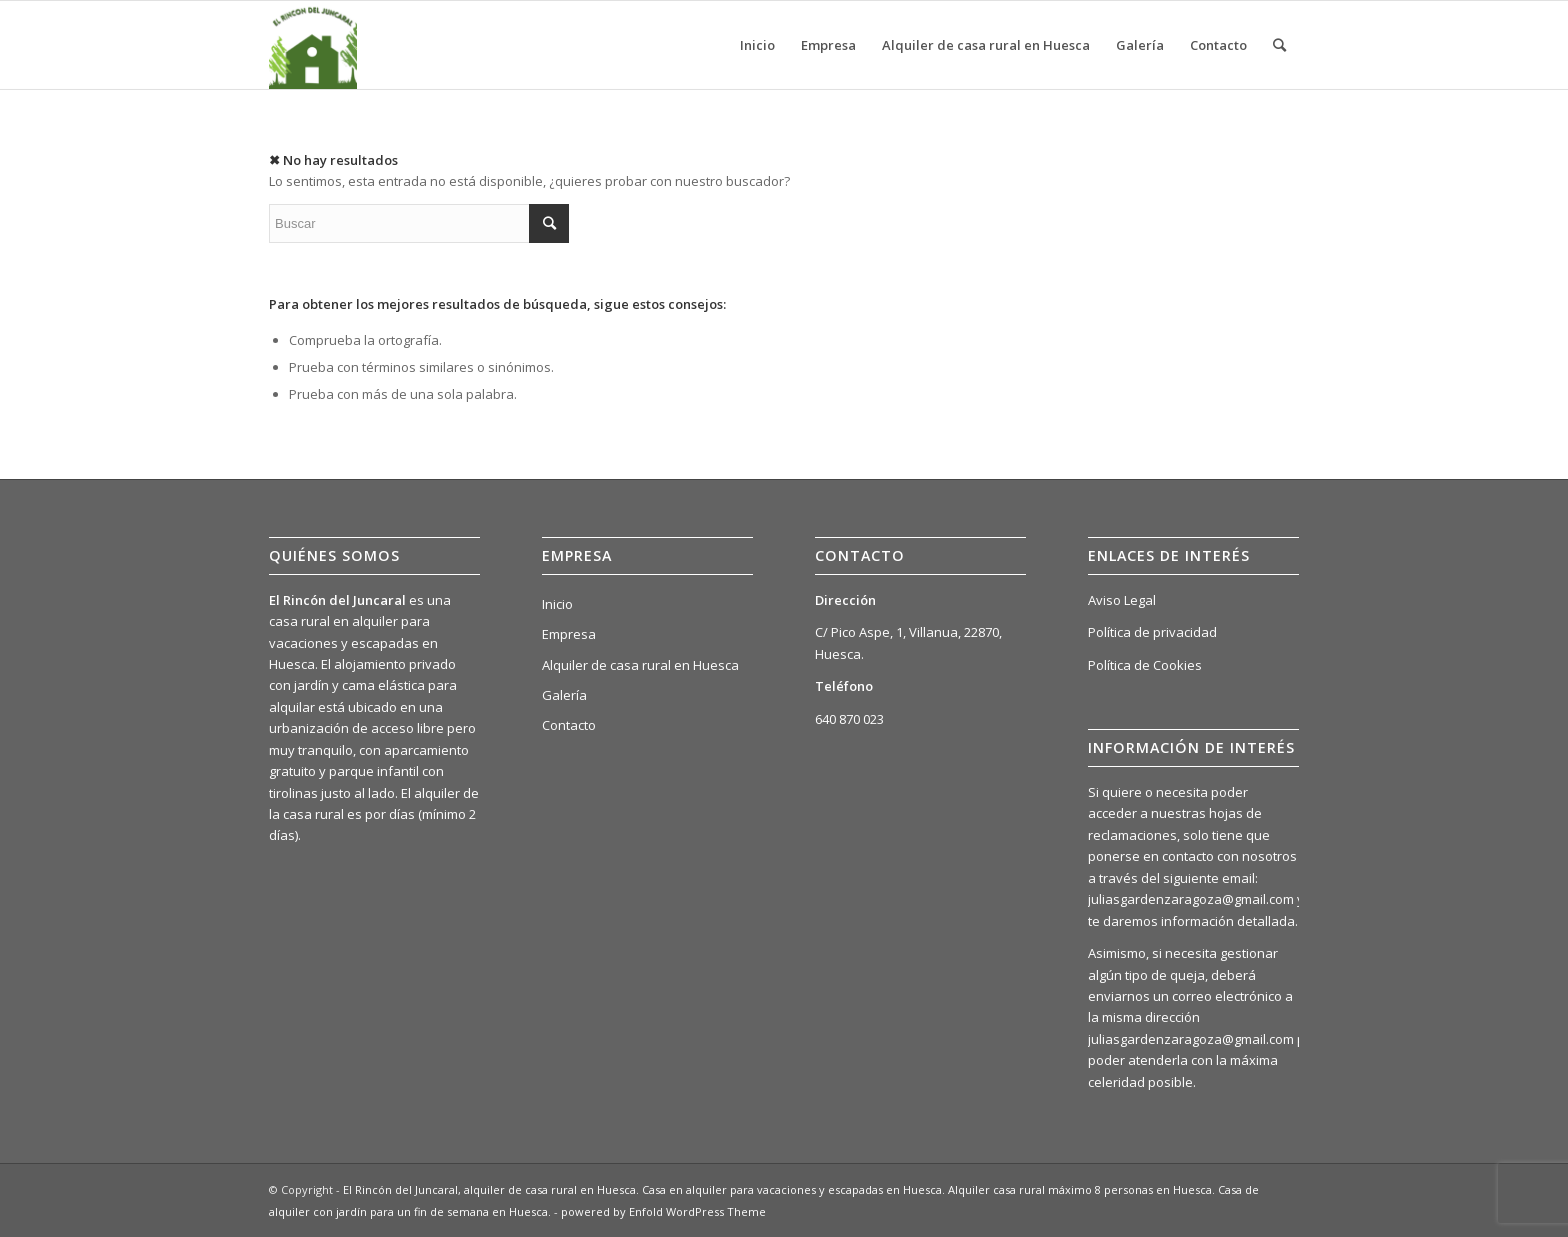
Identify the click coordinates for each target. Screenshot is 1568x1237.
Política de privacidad (1152, 632)
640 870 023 (849, 719)
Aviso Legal (1122, 600)
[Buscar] (1279, 45)
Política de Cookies (1145, 665)
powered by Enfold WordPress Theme (663, 1211)
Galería (564, 695)
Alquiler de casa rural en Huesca (640, 665)
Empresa (569, 634)
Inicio (557, 604)
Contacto (569, 725)
